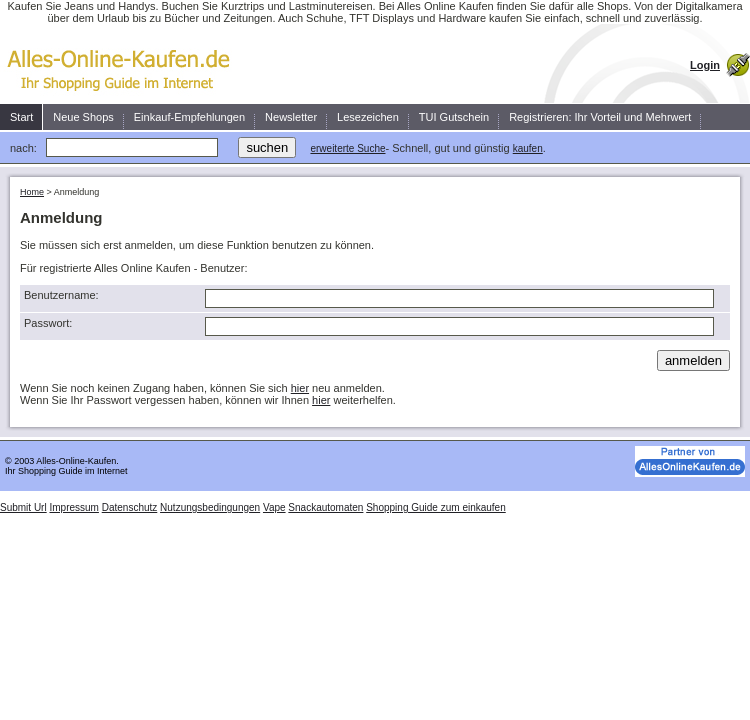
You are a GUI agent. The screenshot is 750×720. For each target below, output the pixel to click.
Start (21, 117)
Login (705, 65)
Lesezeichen (368, 117)
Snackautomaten (325, 507)
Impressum (73, 507)
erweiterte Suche (347, 148)
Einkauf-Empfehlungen (189, 117)
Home (32, 192)
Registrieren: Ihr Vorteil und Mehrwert (600, 117)
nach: (23, 148)
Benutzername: (61, 295)
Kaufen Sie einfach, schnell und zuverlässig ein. (125, 64)
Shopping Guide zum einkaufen (436, 507)
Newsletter (291, 117)
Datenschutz (130, 507)
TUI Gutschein (454, 117)
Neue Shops (83, 117)
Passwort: (48, 323)
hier (300, 388)
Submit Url (23, 507)
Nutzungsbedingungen (210, 507)
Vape (274, 507)
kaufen (528, 148)
